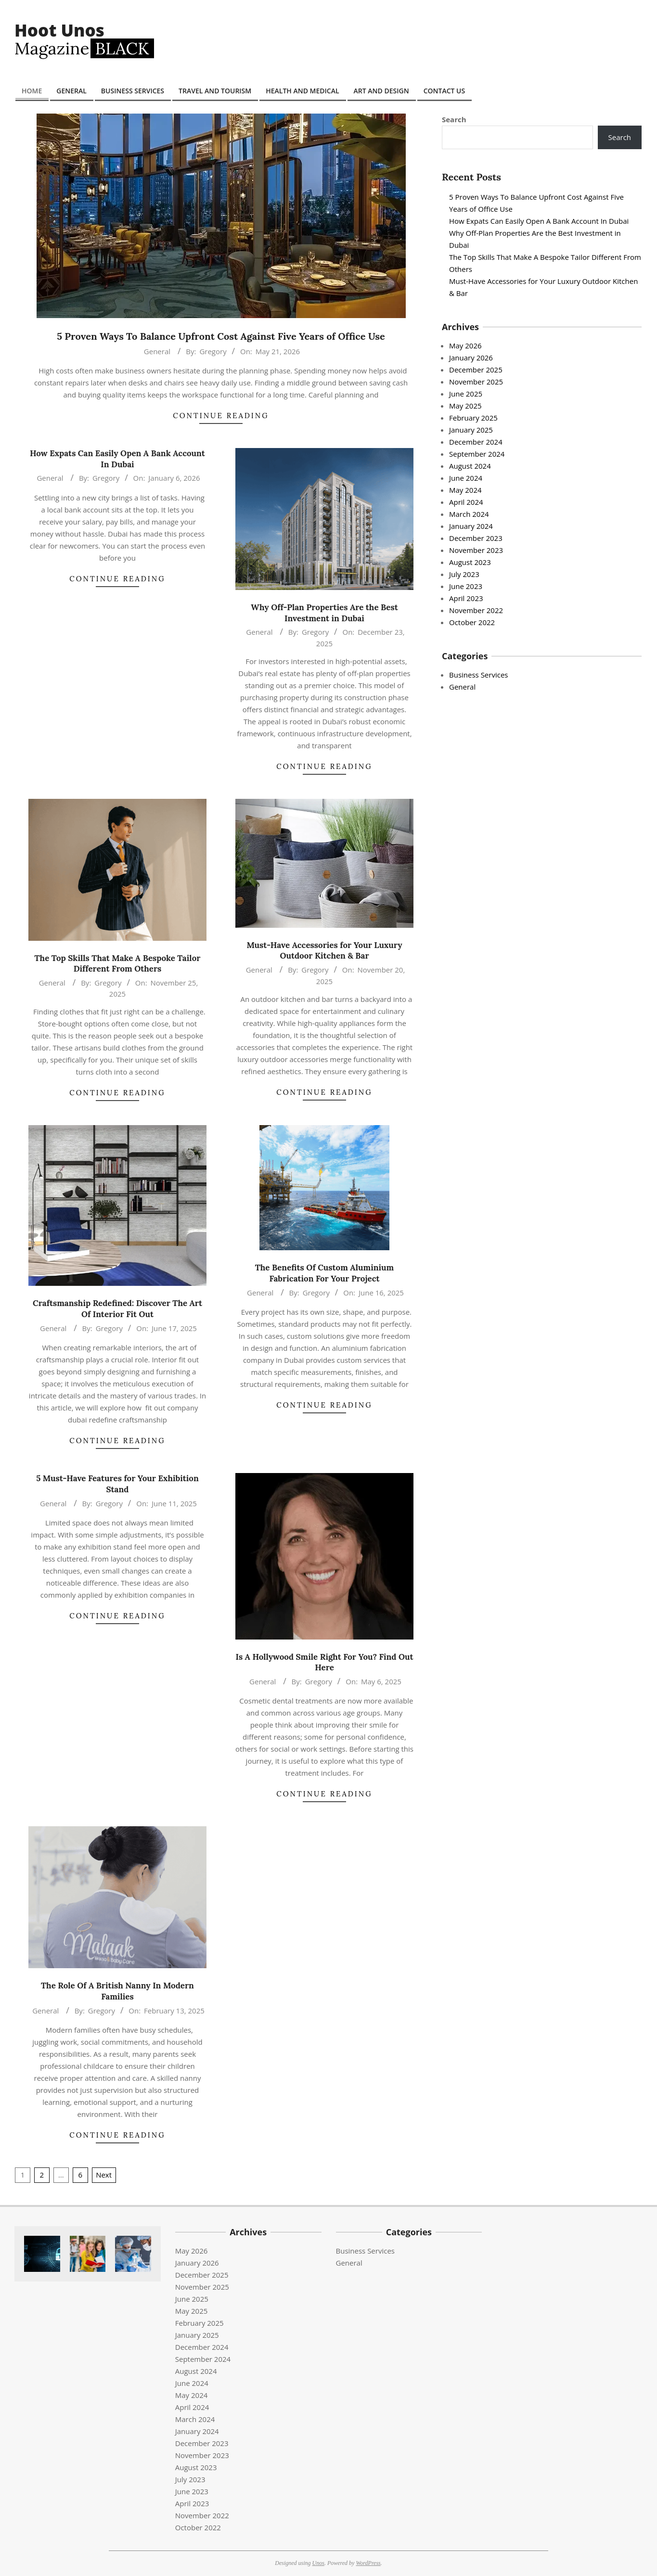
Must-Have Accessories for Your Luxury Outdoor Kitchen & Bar (324, 950)
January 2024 (471, 526)
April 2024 (466, 502)
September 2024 (476, 454)
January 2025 (471, 430)
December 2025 (475, 369)
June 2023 (465, 586)
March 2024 (469, 514)
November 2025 (476, 381)
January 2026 (471, 357)
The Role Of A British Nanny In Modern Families (117, 1991)
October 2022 (472, 622)
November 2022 (476, 610)
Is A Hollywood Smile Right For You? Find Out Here (324, 1662)
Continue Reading (221, 415)
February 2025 (473, 418)
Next (104, 2174)
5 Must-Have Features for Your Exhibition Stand (117, 1484)
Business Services (478, 674)
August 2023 (470, 562)
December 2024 (475, 442)
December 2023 (475, 538)
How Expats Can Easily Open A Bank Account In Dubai (117, 459)
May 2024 (465, 490)
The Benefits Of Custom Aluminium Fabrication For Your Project (324, 1273)
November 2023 (476, 550)
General (157, 351)
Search (454, 119)
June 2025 (465, 393)
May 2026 (465, 345)
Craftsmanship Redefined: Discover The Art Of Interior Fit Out (117, 1309)
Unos (318, 2563)
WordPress (368, 2563)
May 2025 (465, 405)
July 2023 (464, 574)
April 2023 (466, 598)
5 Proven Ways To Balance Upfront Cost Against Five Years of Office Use (221, 336)
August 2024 (470, 466)
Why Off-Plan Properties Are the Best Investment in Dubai (324, 613)
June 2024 (465, 478)
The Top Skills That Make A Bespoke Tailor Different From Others (118, 963)
